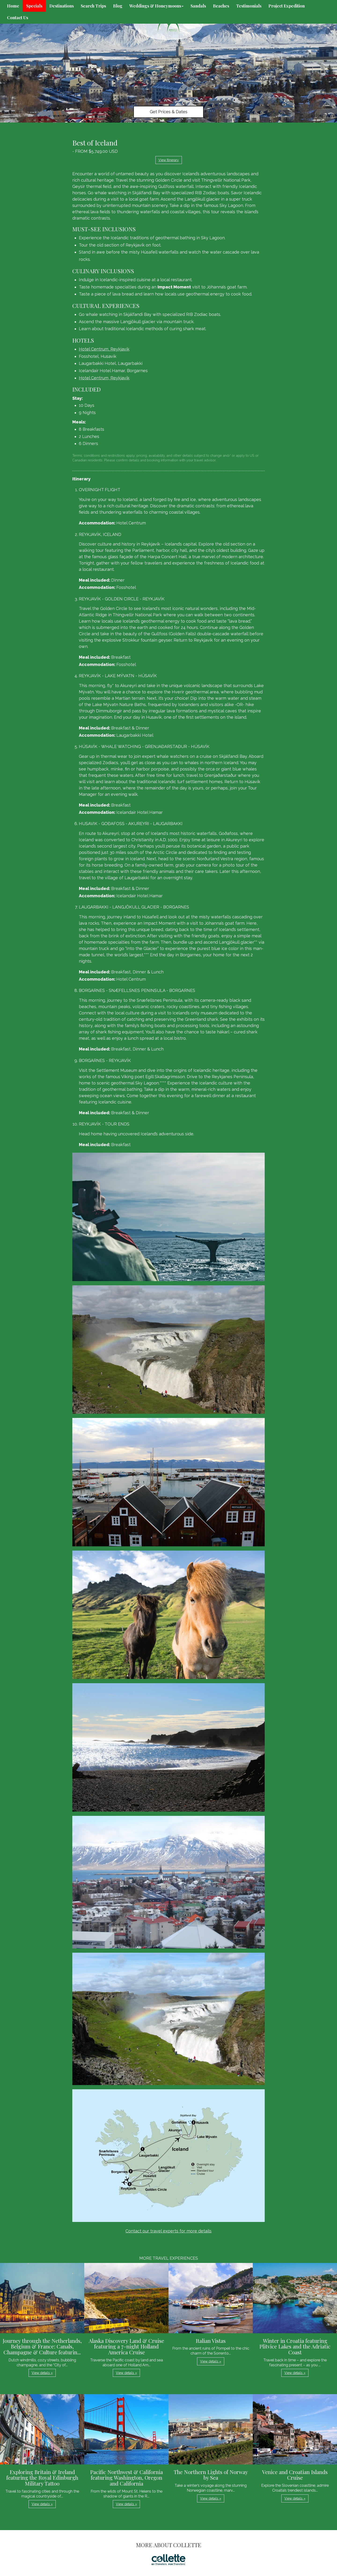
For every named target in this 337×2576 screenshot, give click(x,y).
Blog (117, 6)
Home (13, 6)
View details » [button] (42, 2373)
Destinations (61, 6)
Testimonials (248, 6)
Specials (34, 6)
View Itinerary (168, 160)
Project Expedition (286, 6)
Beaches (221, 6)
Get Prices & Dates (168, 111)
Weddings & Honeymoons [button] (156, 6)
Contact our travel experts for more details (168, 2230)
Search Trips (93, 6)
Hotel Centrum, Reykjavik (104, 349)
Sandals (198, 6)
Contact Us (17, 17)
